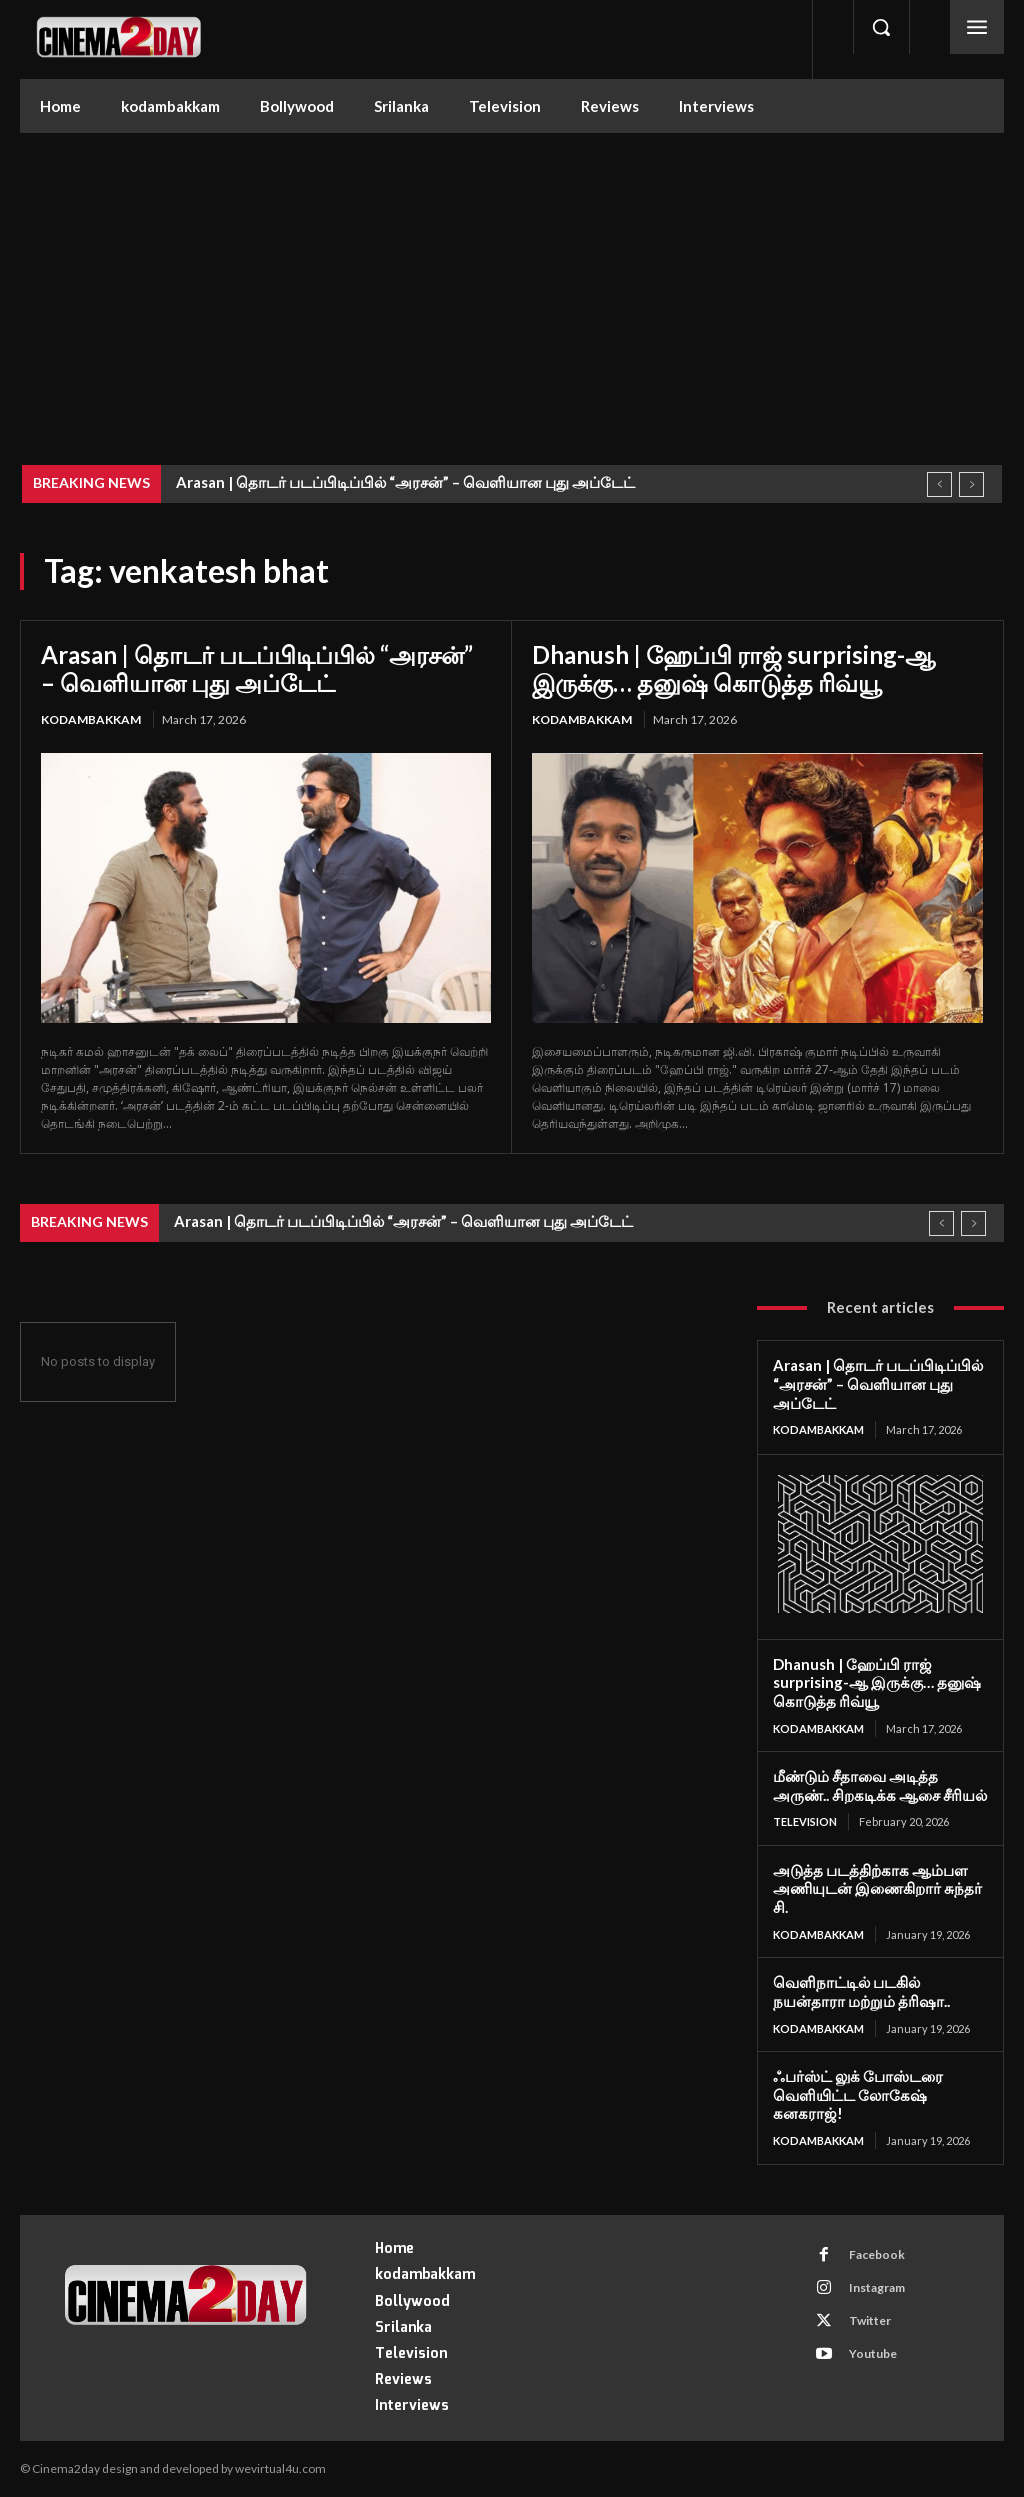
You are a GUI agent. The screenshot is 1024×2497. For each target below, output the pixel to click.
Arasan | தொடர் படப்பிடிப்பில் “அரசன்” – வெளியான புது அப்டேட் (405, 482)
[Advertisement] (512, 283)
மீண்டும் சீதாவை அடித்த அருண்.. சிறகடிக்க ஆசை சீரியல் (880, 1785)
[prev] (939, 484)
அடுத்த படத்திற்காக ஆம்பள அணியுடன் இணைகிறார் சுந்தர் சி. (877, 1889)
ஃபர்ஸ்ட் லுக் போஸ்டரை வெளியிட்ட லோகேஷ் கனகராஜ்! (858, 2095)
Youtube (872, 2353)
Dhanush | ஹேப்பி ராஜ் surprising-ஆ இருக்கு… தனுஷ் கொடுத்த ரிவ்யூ (733, 668)
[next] (971, 484)
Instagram (876, 2287)
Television (805, 1821)
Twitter (869, 2320)
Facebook (876, 2254)
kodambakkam (91, 719)
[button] (881, 27)
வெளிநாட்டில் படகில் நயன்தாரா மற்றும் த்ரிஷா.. (861, 1991)
